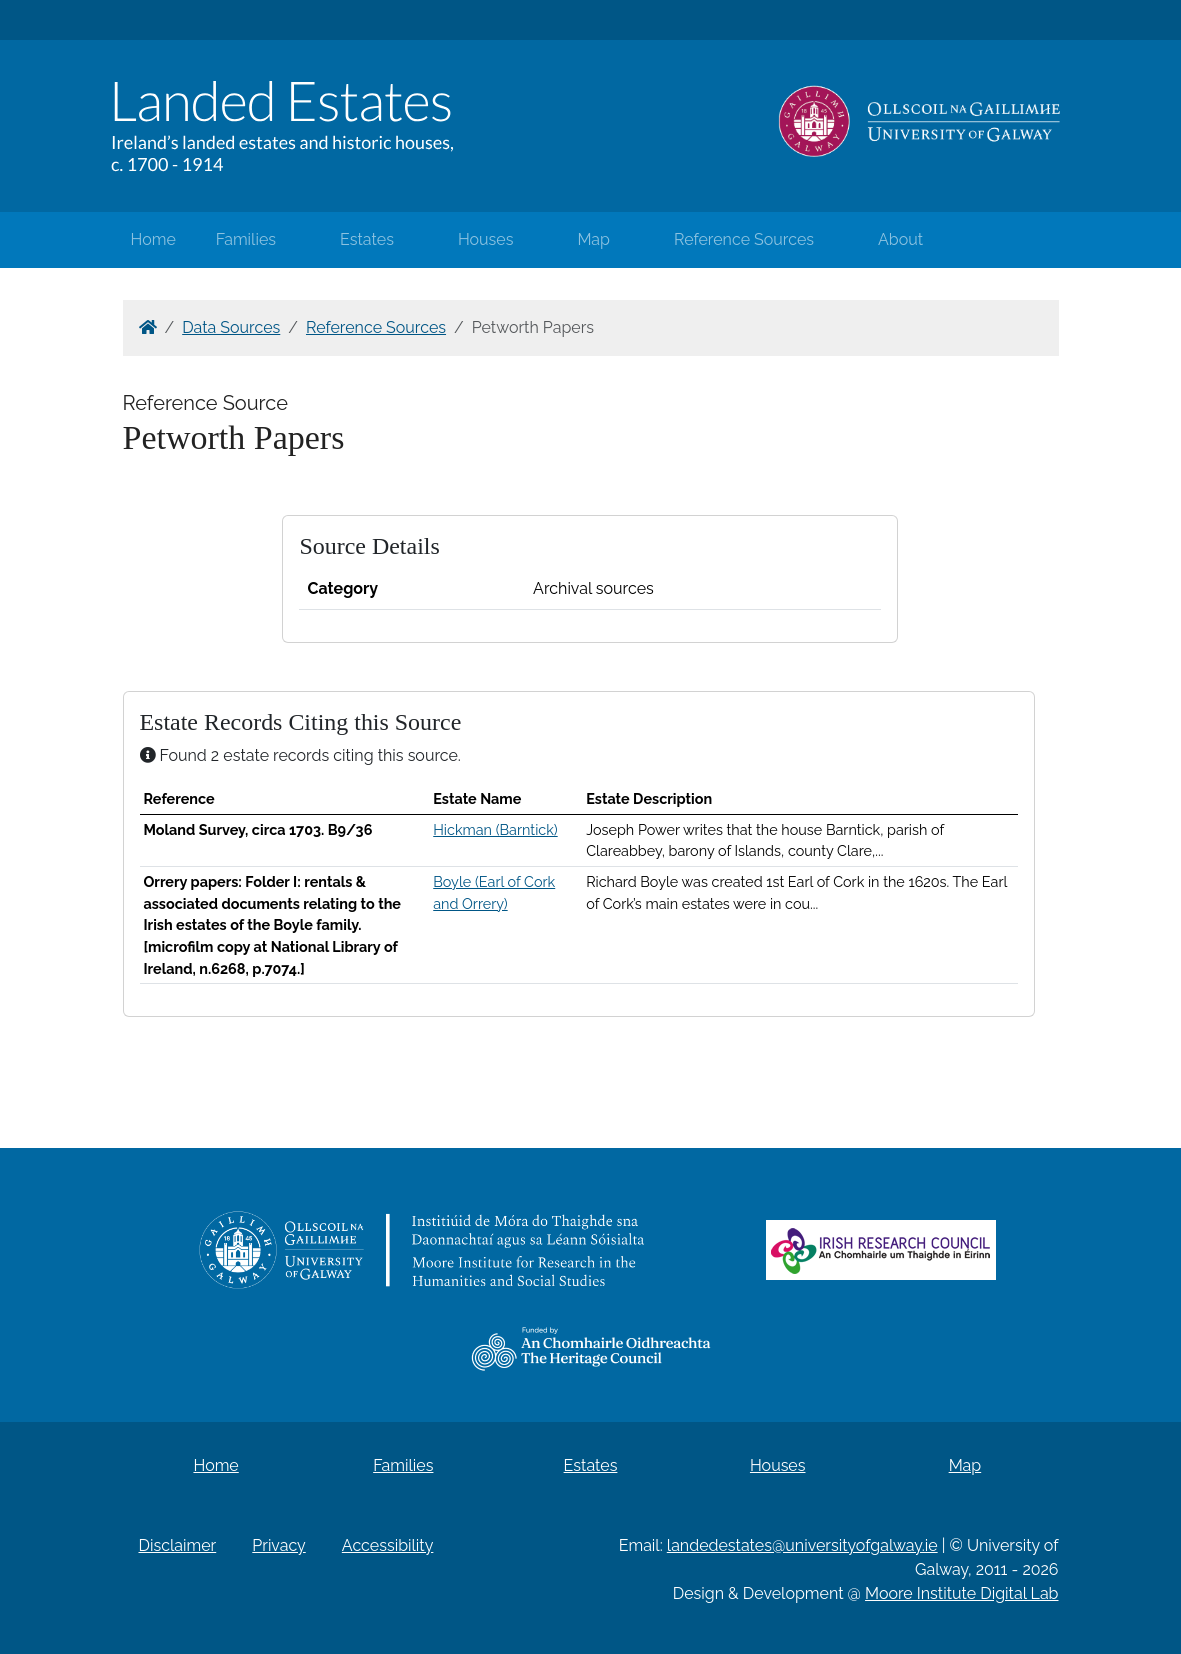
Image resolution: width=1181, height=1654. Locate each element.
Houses (486, 239)
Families (246, 239)
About (900, 239)
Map (593, 239)
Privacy (278, 1545)
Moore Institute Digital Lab (961, 1593)
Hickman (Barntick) (495, 829)
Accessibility (388, 1545)
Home (153, 239)
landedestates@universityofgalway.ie (802, 1545)
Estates (367, 239)
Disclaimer (178, 1545)
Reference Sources (744, 239)
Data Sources (231, 327)
